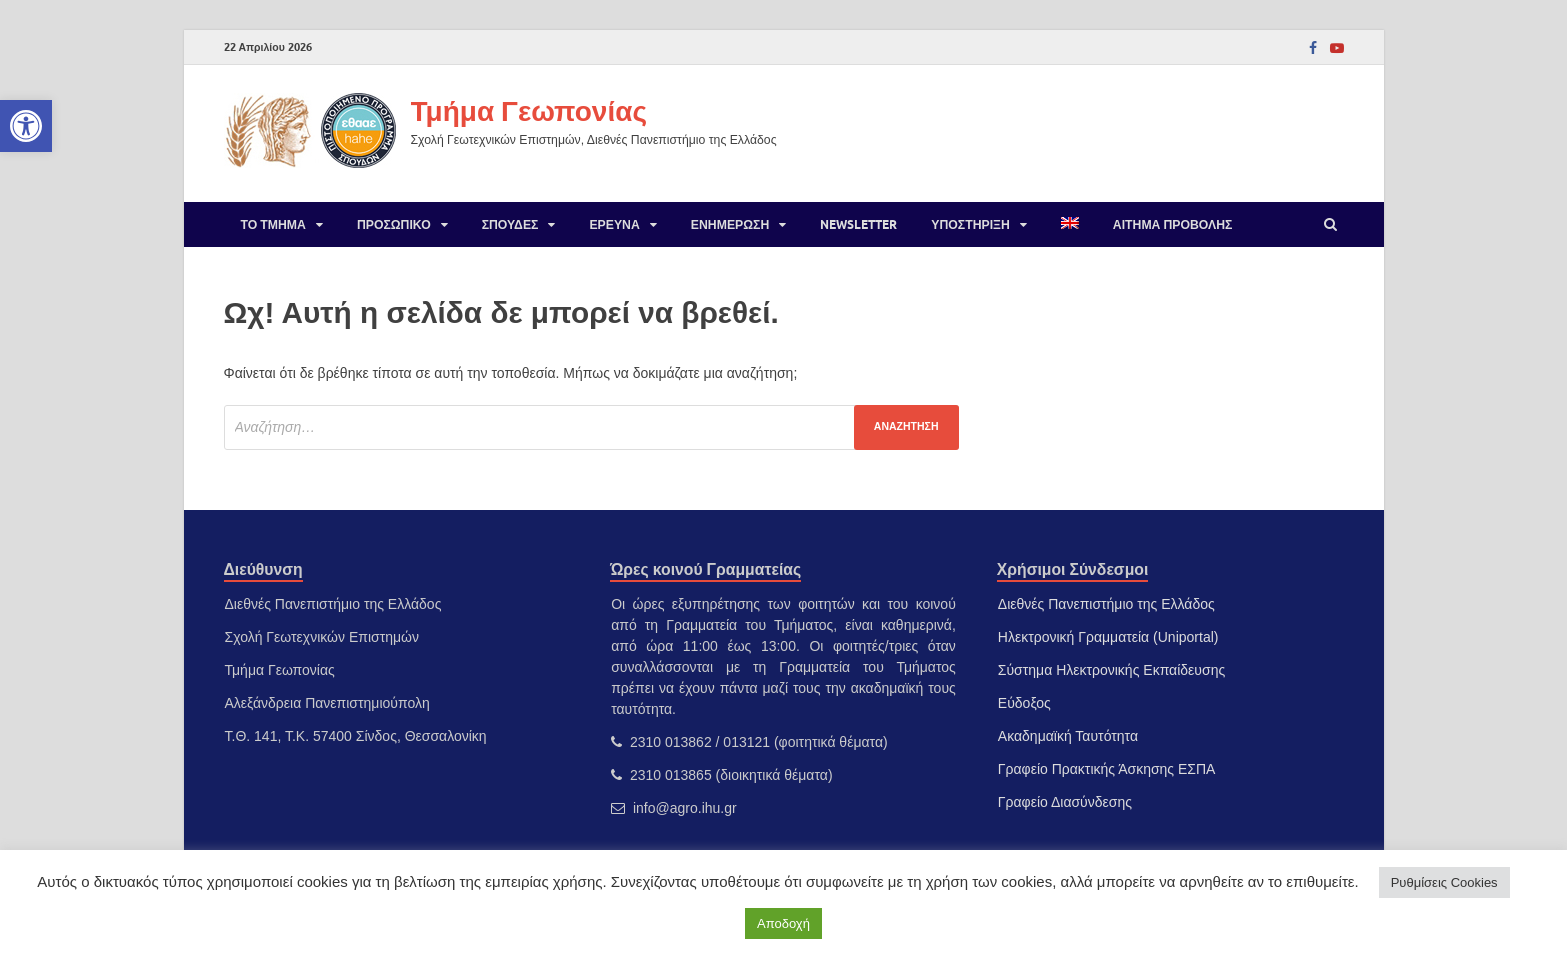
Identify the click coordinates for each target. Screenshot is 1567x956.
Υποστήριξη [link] (970, 224)
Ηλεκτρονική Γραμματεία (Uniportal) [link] (1108, 637)
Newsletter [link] (858, 224)
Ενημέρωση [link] (730, 224)
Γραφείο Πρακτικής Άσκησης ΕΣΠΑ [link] (1107, 769)
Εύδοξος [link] (1024, 703)
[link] (26, 126)
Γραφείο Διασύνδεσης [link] (1065, 802)
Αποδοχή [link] (783, 923)
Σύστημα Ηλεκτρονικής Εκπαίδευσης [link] (1111, 670)
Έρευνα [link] (614, 224)
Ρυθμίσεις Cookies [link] (1444, 882)
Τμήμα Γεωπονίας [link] (529, 110)
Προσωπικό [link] (394, 224)
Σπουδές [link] (510, 224)
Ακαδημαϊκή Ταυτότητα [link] (1068, 736)
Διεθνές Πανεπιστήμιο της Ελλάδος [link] (1106, 604)
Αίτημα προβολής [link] (1173, 224)
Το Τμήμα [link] (273, 224)
